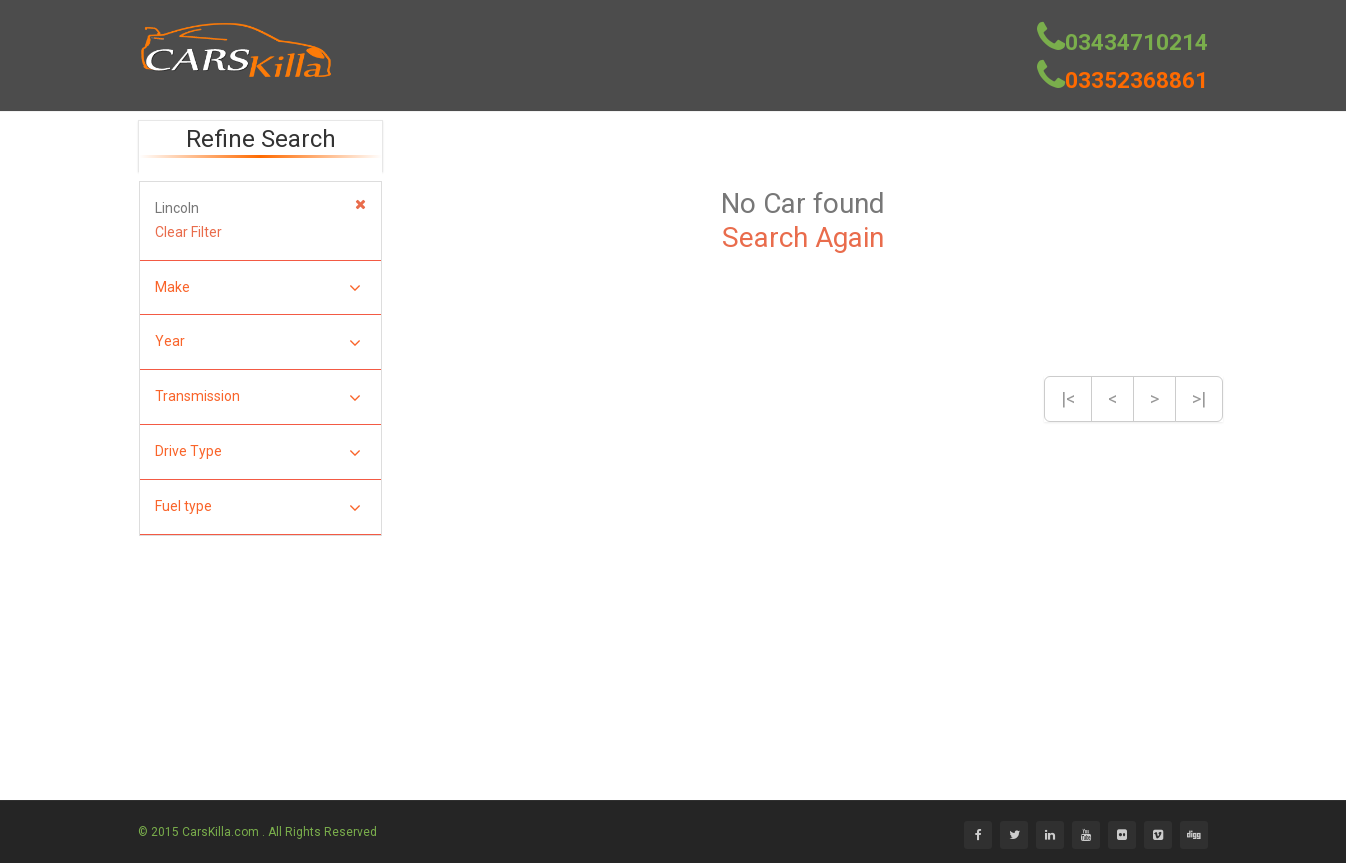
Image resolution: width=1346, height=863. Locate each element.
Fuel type (258, 507)
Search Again (803, 237)
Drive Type (258, 452)
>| (1199, 398)
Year (258, 342)
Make (258, 288)
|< (1068, 398)
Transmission (258, 397)
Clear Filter (188, 232)
